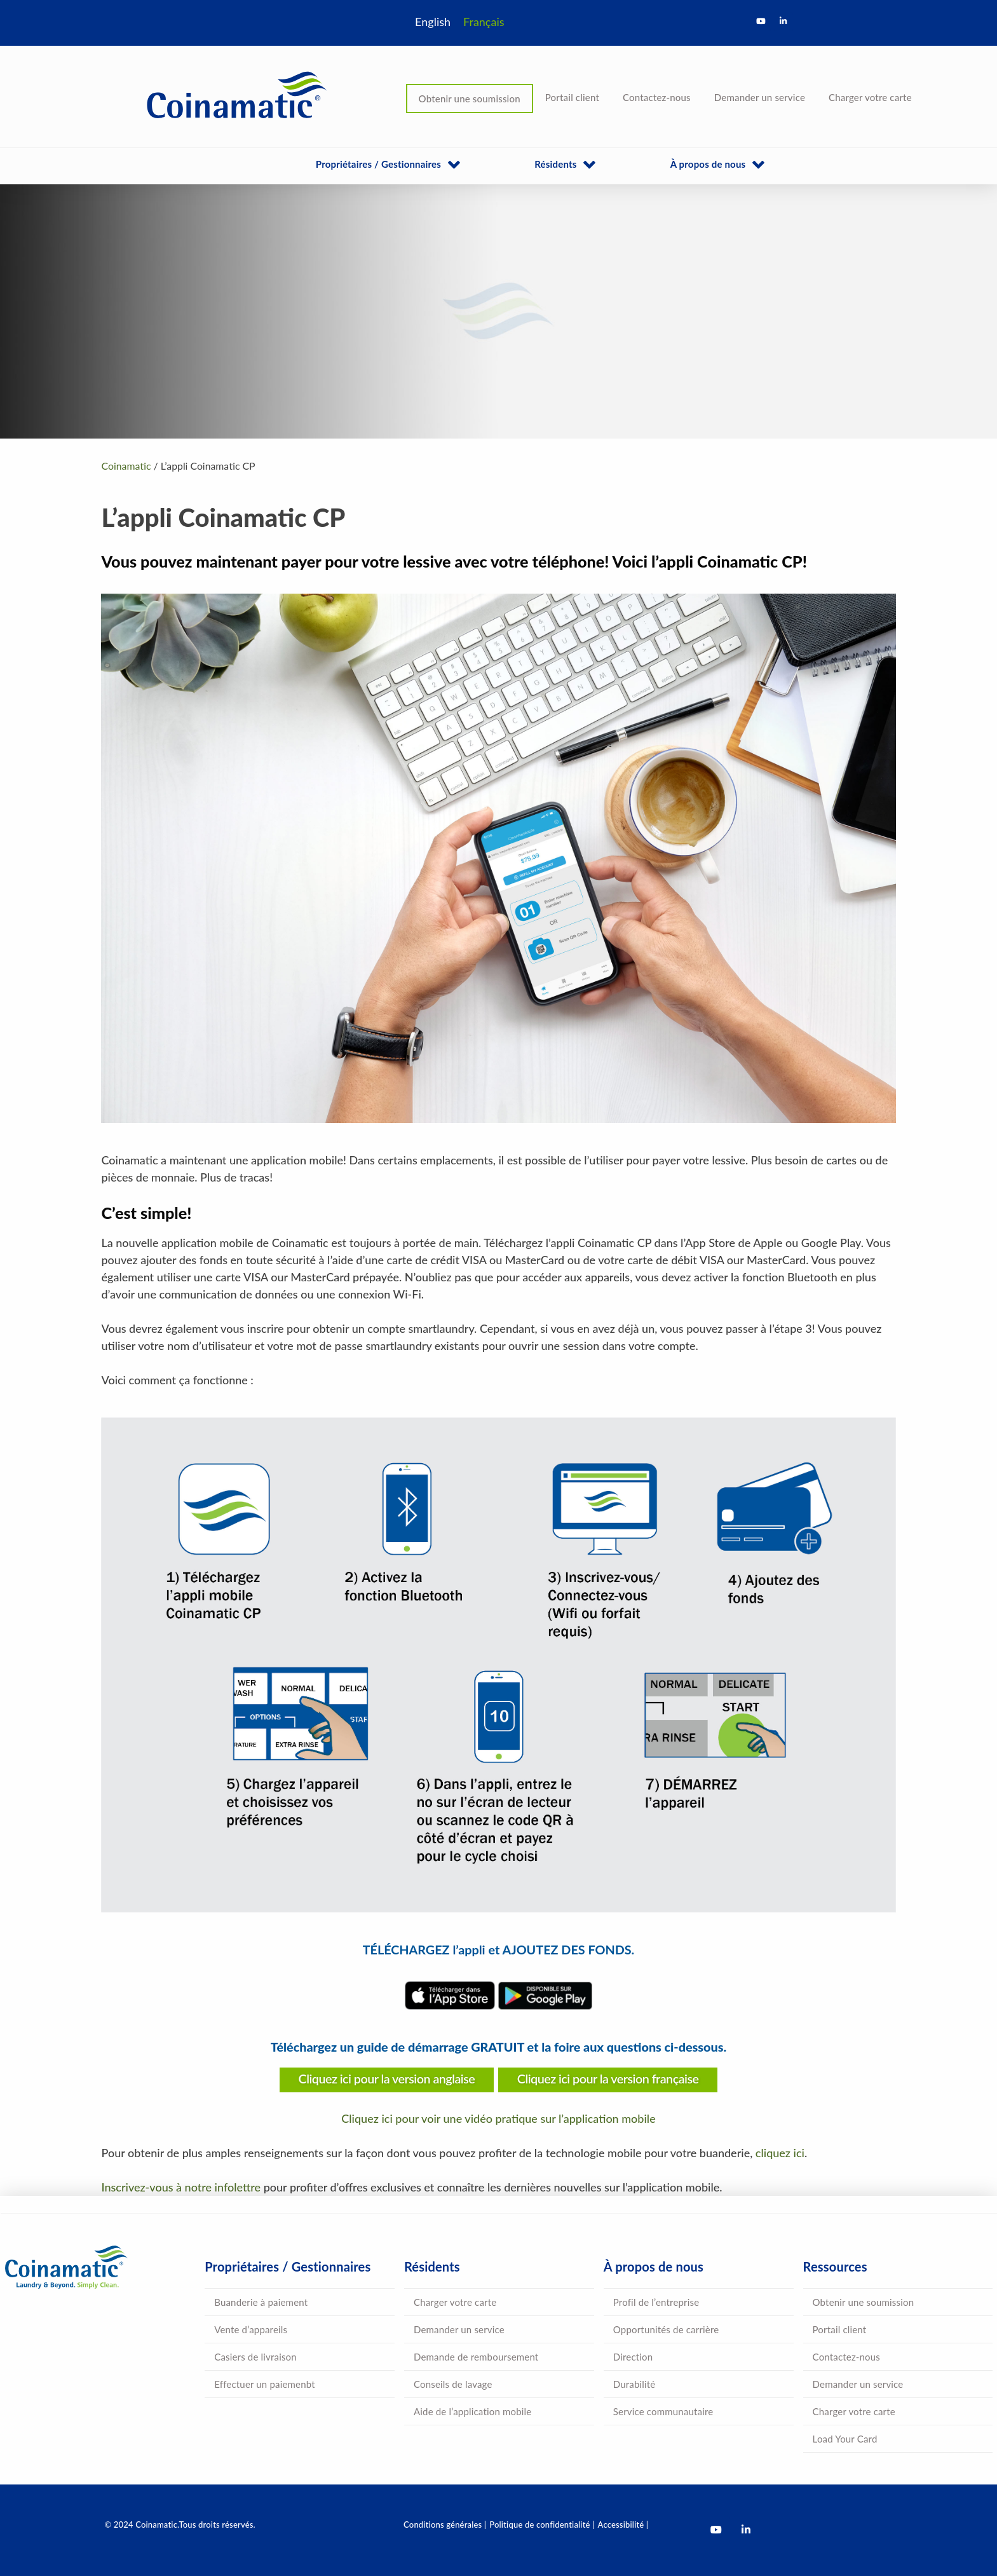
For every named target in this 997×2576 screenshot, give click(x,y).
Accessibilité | (623, 2524)
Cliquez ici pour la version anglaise (387, 2078)
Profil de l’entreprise (656, 2302)
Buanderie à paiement (261, 2302)
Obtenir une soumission (469, 98)
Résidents (555, 164)
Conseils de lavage (453, 2384)
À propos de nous (708, 164)
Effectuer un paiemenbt (264, 2384)
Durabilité (634, 2384)
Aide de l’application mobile (472, 2411)
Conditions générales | (445, 2524)
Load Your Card (845, 2438)
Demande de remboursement (476, 2356)
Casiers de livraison (255, 2356)
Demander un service (759, 97)
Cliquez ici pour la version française (608, 2078)
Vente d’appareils (250, 2329)
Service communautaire (663, 2411)
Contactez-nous (657, 97)
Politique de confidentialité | (541, 2524)
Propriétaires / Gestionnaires (378, 164)
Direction (633, 2356)
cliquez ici (780, 2153)
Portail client (572, 97)
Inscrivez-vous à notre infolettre (181, 2187)
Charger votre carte (870, 97)
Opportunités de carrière (666, 2329)
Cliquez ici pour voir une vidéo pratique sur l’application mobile (498, 2118)
